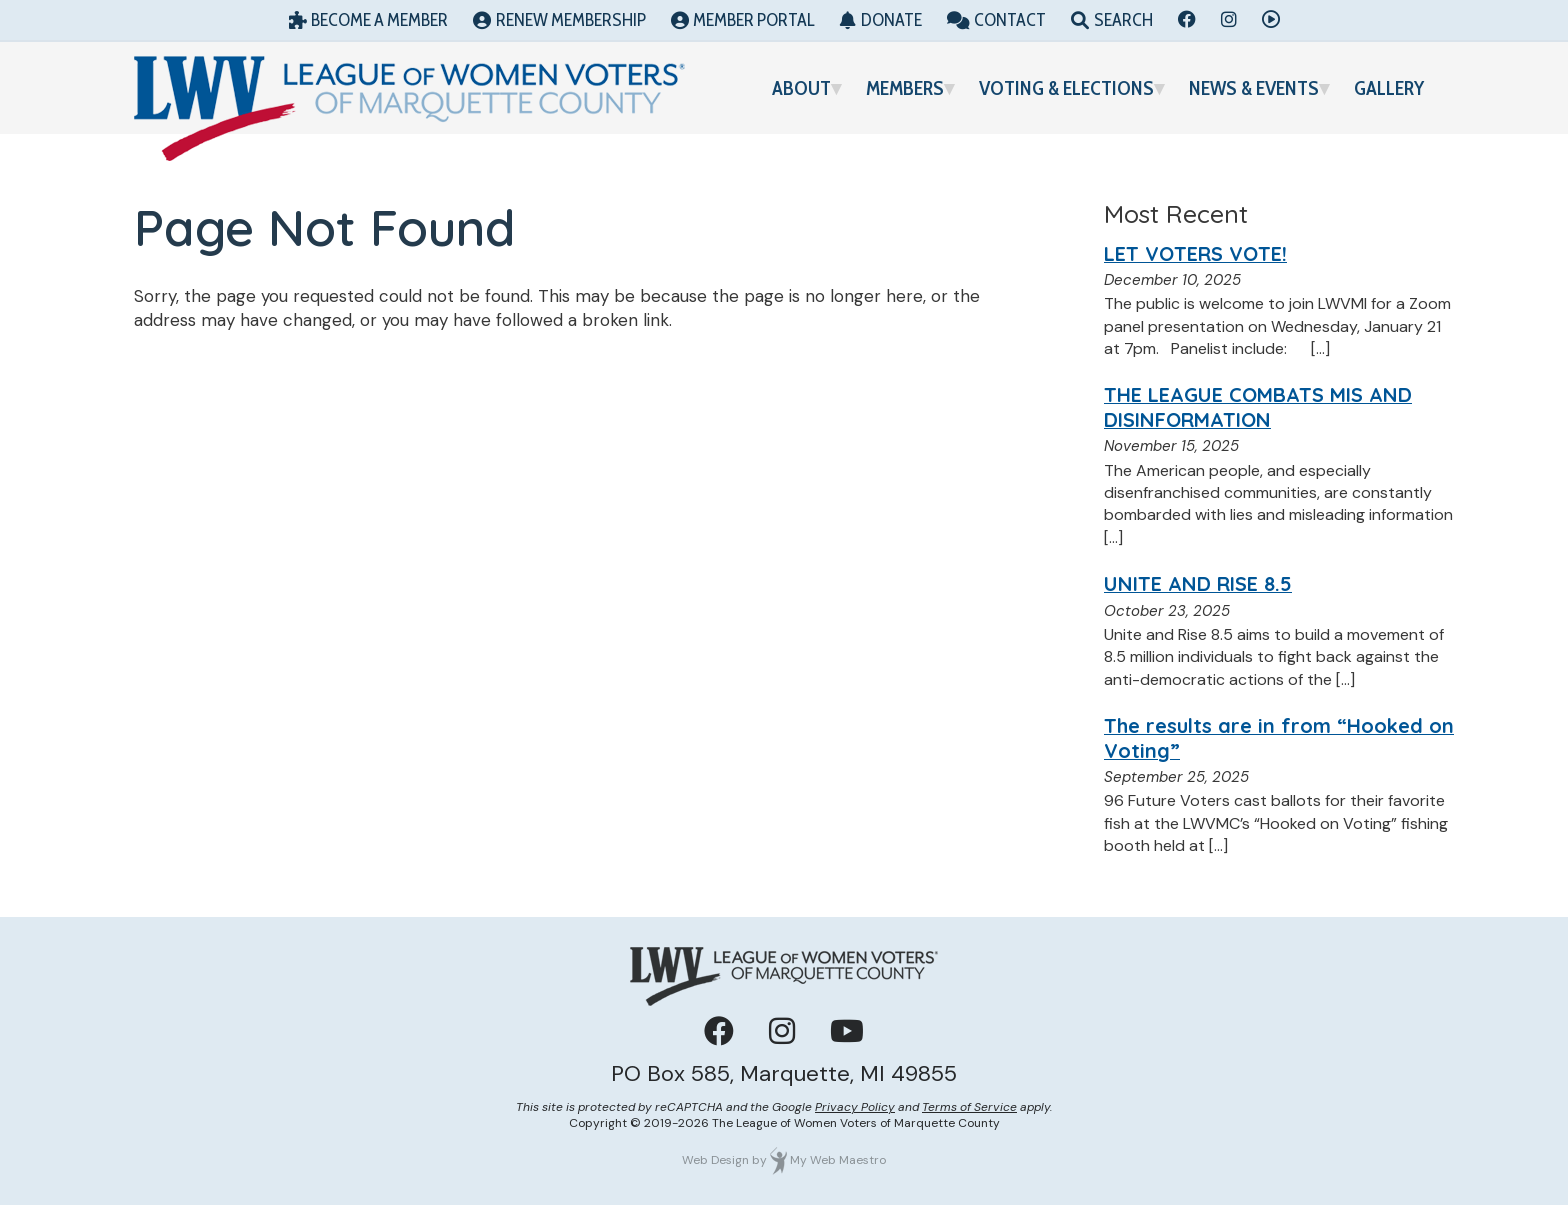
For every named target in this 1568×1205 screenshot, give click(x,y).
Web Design (715, 1160)
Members (905, 88)
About (801, 88)
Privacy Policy (855, 1107)
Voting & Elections (1066, 88)
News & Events (1254, 88)
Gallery (1389, 88)
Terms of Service (969, 1107)
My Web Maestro (838, 1160)
